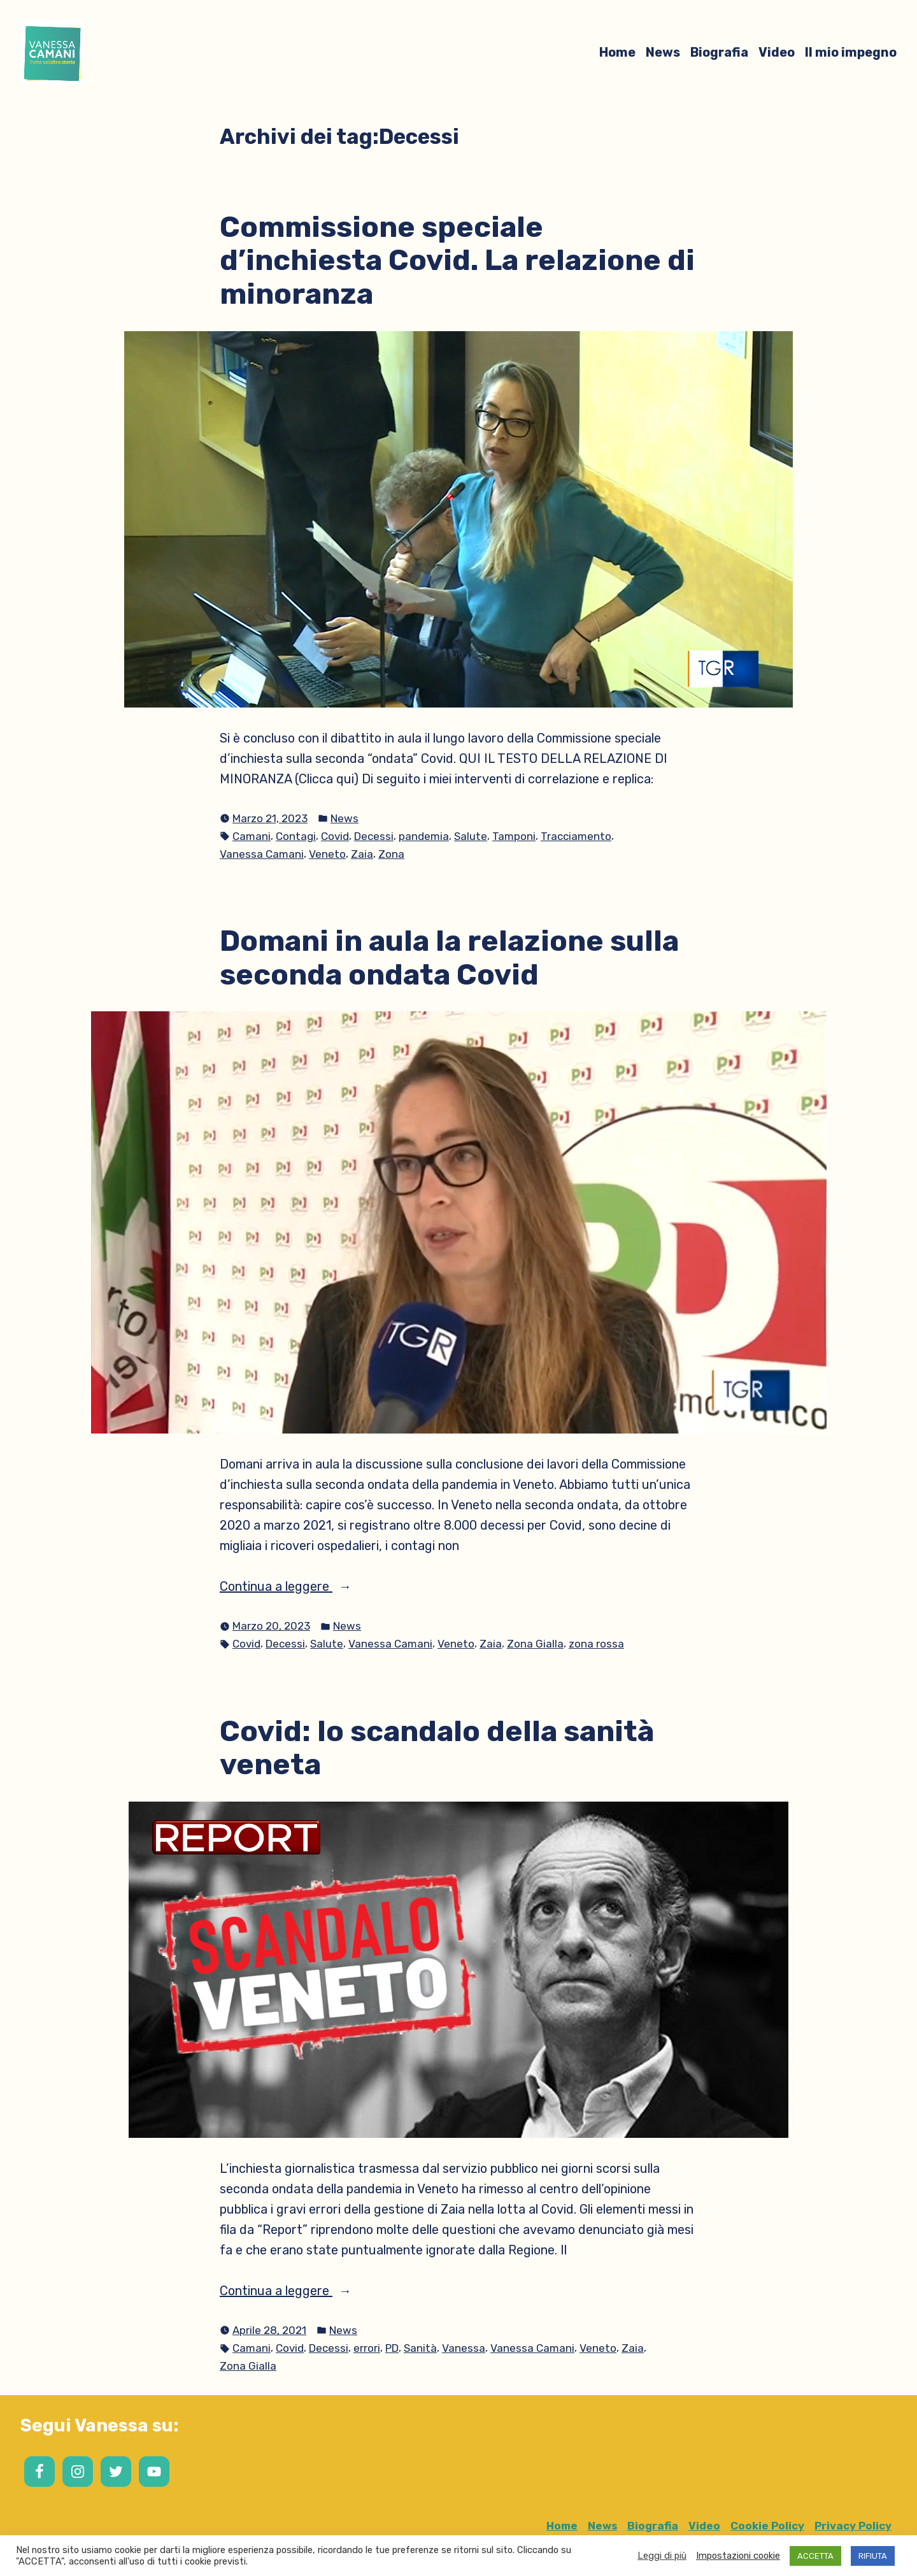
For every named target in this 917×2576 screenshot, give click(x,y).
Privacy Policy (853, 2525)
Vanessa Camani (262, 854)
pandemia (424, 836)
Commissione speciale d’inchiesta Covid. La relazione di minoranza (457, 260)
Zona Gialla (535, 1643)
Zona (391, 854)
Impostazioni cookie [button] (738, 2555)
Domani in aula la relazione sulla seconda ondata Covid (449, 957)
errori (366, 2348)
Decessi (374, 836)
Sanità (420, 2348)
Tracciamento (576, 836)
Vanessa (463, 2348)
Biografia (719, 52)
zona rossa (596, 1643)
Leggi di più (661, 2555)
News (663, 52)
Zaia (362, 854)
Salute (470, 836)
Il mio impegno (851, 52)
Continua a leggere (302, 1586)
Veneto (327, 854)
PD (392, 2348)
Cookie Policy (767, 2525)
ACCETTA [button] (815, 2556)
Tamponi (514, 836)
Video (776, 52)
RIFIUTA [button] (872, 2556)
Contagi (296, 836)
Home (617, 52)
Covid (335, 836)
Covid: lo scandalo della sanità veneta (437, 1748)
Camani (251, 836)
